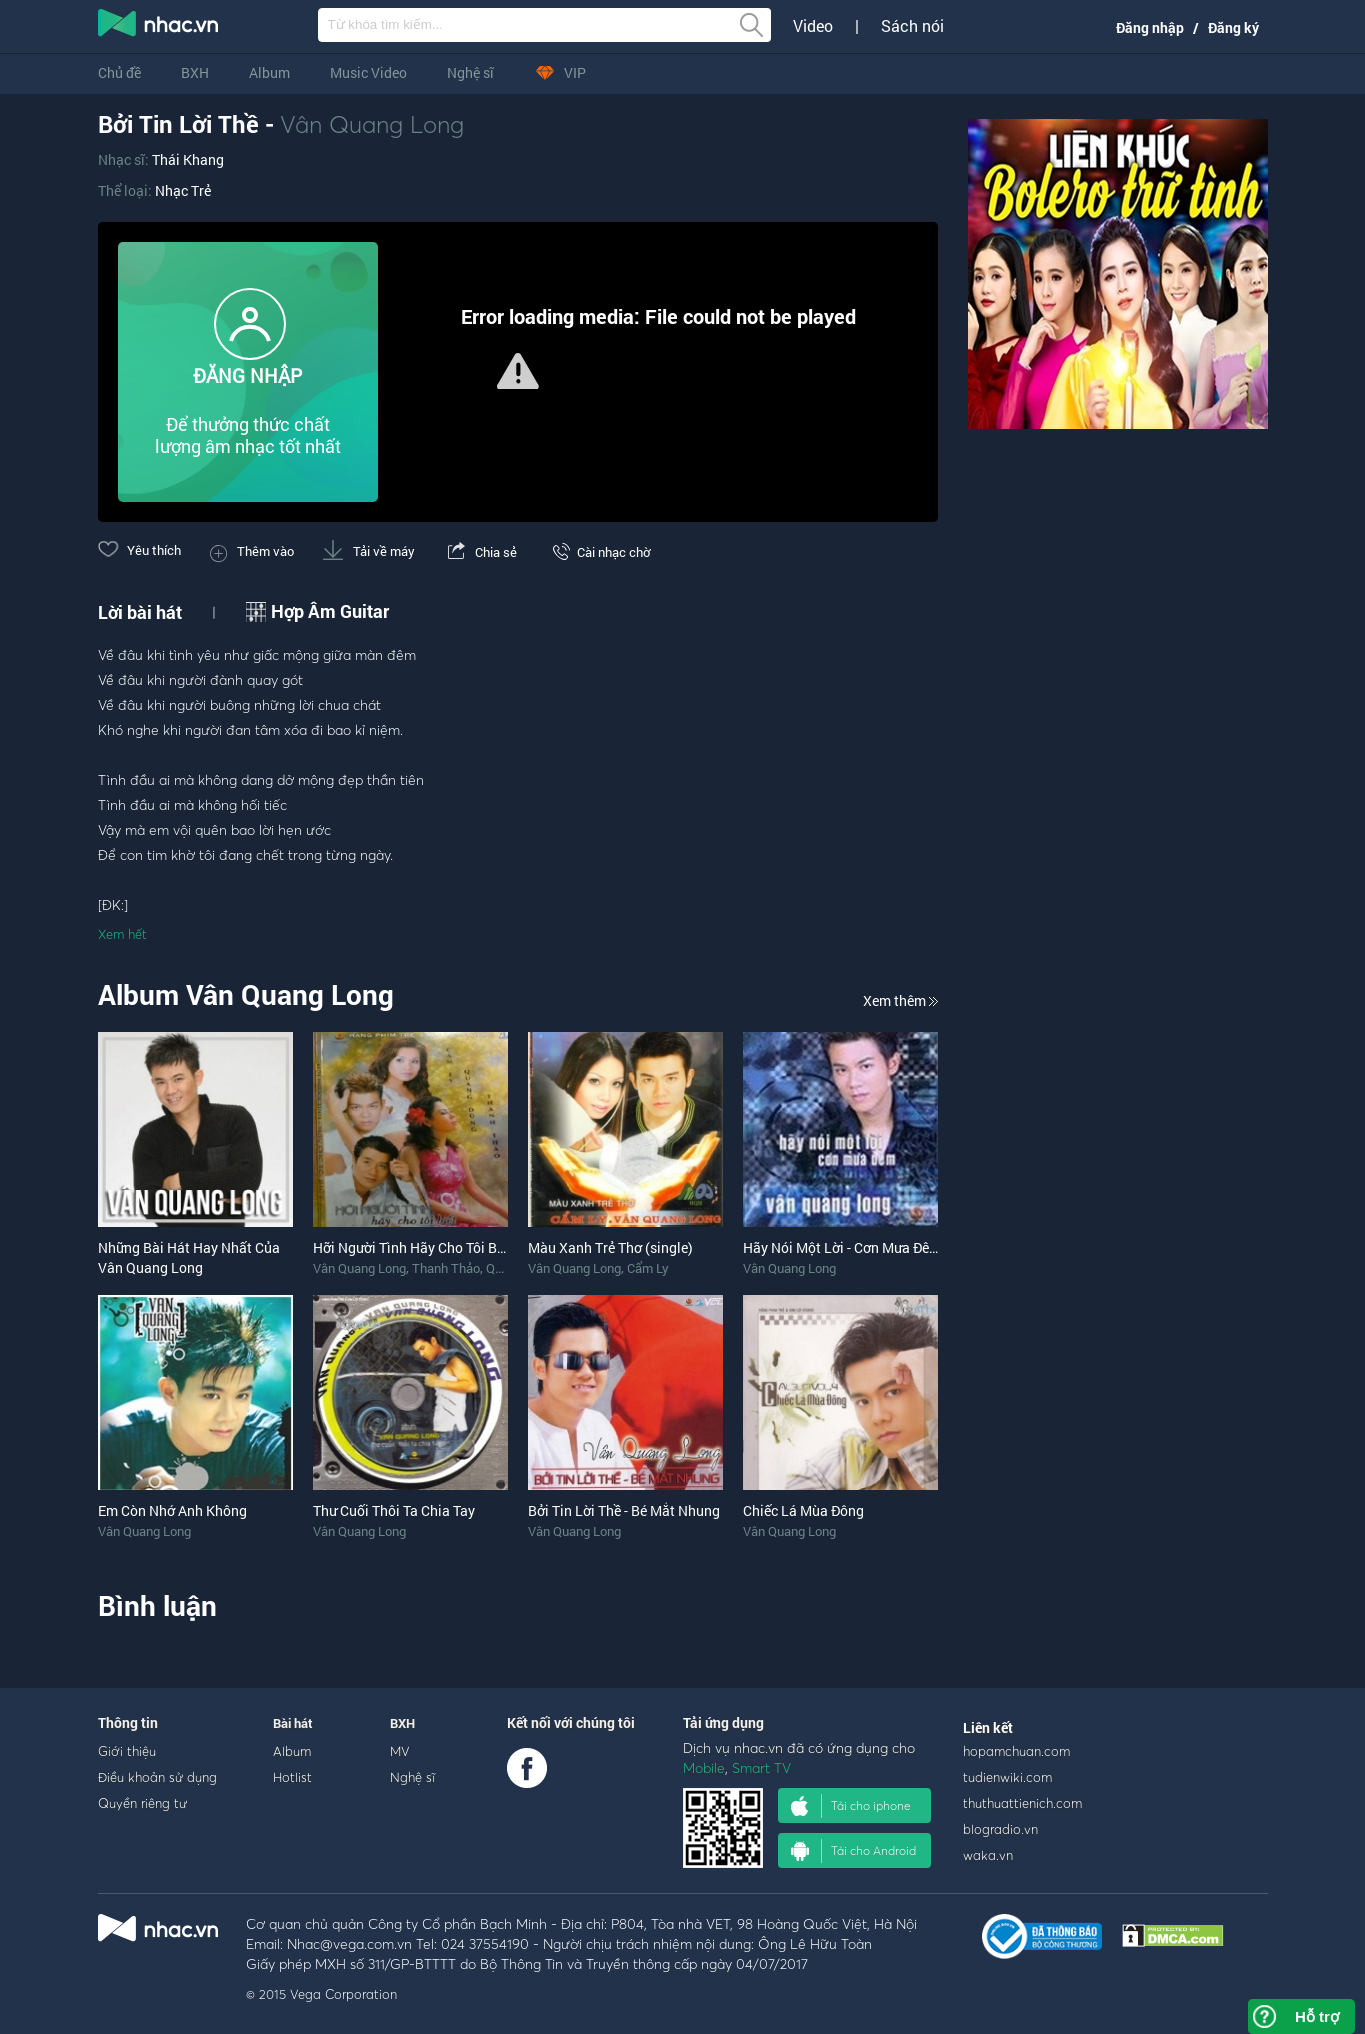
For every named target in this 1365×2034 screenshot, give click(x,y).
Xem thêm (900, 1000)
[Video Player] (518, 372)
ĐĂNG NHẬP (247, 375)
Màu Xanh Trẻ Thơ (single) (610, 1247)
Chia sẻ (480, 552)
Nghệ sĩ (470, 72)
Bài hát (293, 1723)
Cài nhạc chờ (598, 552)
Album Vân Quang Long (246, 994)
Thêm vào (252, 551)
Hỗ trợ (1317, 2016)
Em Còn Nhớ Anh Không (172, 1510)
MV (400, 1751)
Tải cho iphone (851, 1806)
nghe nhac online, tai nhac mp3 (159, 27)
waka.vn (988, 1855)
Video (813, 26)
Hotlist (292, 1777)
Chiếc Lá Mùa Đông (803, 1510)
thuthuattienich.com (1022, 1803)
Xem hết (122, 934)
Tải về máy (369, 551)
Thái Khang (188, 159)
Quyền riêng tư (142, 1803)
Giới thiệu (127, 1751)
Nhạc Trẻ (183, 190)
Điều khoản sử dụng (157, 1777)
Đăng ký (1233, 27)
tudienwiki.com (1007, 1777)
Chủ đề (119, 72)
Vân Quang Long (372, 124)
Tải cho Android (853, 1851)
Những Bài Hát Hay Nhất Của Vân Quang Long (189, 1257)
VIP (560, 72)
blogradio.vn (1000, 1829)
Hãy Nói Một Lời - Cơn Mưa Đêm (842, 1247)
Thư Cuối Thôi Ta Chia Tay (394, 1510)
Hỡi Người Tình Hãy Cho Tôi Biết (413, 1247)
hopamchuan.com (1016, 1751)
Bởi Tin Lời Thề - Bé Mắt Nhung (624, 1510)
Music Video (368, 72)
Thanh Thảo (446, 1268)
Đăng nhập (1150, 27)
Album (269, 72)
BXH (195, 72)
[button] (518, 371)
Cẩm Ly (648, 1268)
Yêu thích (139, 550)
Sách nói (912, 26)
